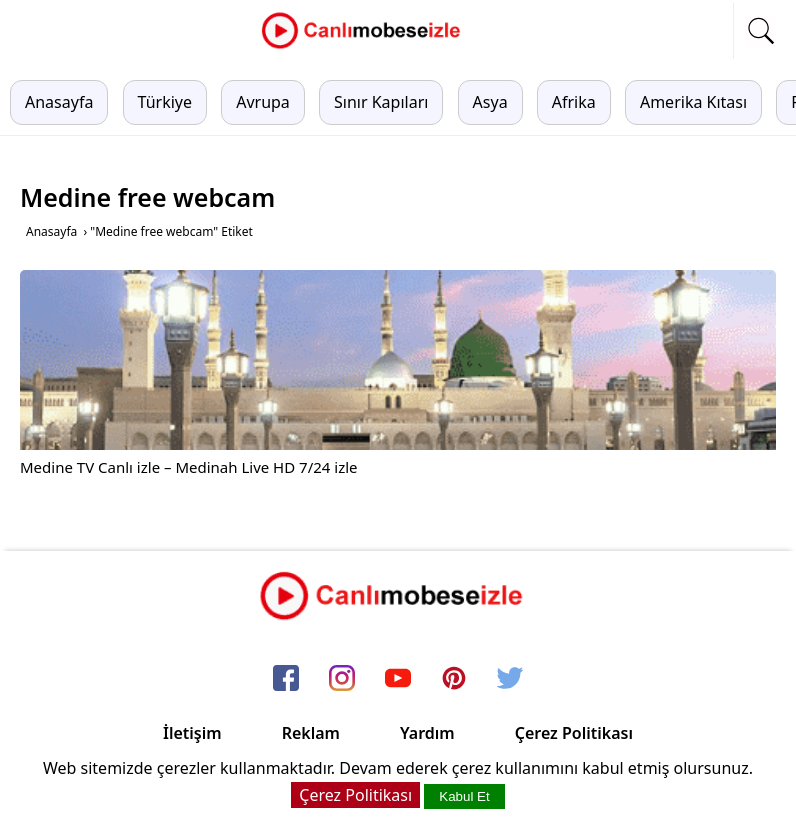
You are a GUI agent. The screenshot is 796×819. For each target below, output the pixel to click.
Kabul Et (464, 796)
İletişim (192, 733)
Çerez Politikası (574, 733)
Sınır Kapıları (381, 102)
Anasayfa (59, 102)
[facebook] (286, 679)
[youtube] (398, 679)
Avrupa (263, 102)
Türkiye (165, 102)
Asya (490, 102)
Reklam (311, 733)
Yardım (427, 733)
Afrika (574, 102)
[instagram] (342, 679)
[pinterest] (454, 679)
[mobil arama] (761, 31)
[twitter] (510, 679)
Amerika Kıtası (693, 102)
